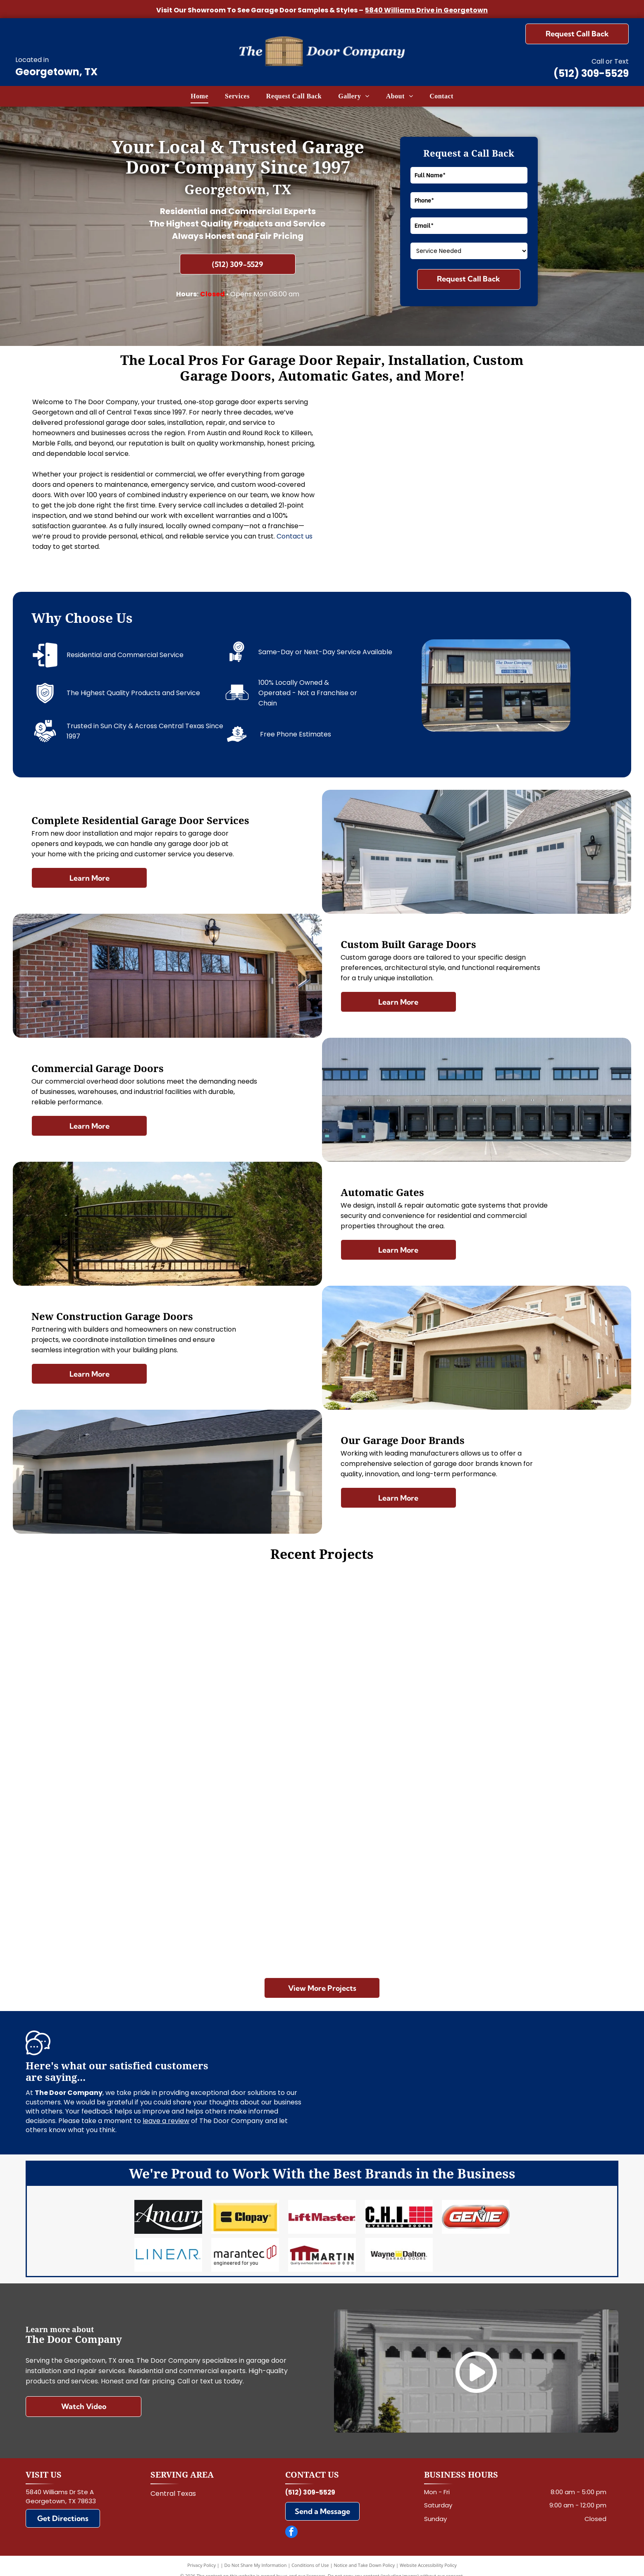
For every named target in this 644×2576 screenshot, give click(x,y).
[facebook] (291, 2523)
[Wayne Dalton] (399, 2247)
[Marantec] (245, 2247)
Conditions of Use (310, 2555)
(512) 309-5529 (591, 73)
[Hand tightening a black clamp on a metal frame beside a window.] (544, 528)
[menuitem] (199, 96)
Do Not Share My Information (255, 2555)
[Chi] (399, 2214)
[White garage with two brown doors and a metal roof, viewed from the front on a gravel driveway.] (519, 1844)
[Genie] (475, 2214)
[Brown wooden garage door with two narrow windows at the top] (125, 1844)
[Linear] (168, 2247)
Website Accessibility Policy (428, 2555)
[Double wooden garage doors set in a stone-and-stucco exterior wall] (544, 442)
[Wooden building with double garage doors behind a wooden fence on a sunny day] (519, 1647)
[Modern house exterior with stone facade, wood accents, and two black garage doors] (407, 442)
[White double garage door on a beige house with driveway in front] (321, 1696)
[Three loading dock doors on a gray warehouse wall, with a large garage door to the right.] (321, 1893)
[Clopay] (245, 2214)
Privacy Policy (201, 2555)
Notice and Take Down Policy (364, 2555)
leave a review (166, 2121)
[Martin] (322, 2247)
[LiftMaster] (322, 2214)
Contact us (294, 536)
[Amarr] (168, 2214)
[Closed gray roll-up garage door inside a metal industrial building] (407, 528)
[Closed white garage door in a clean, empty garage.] (125, 1647)
